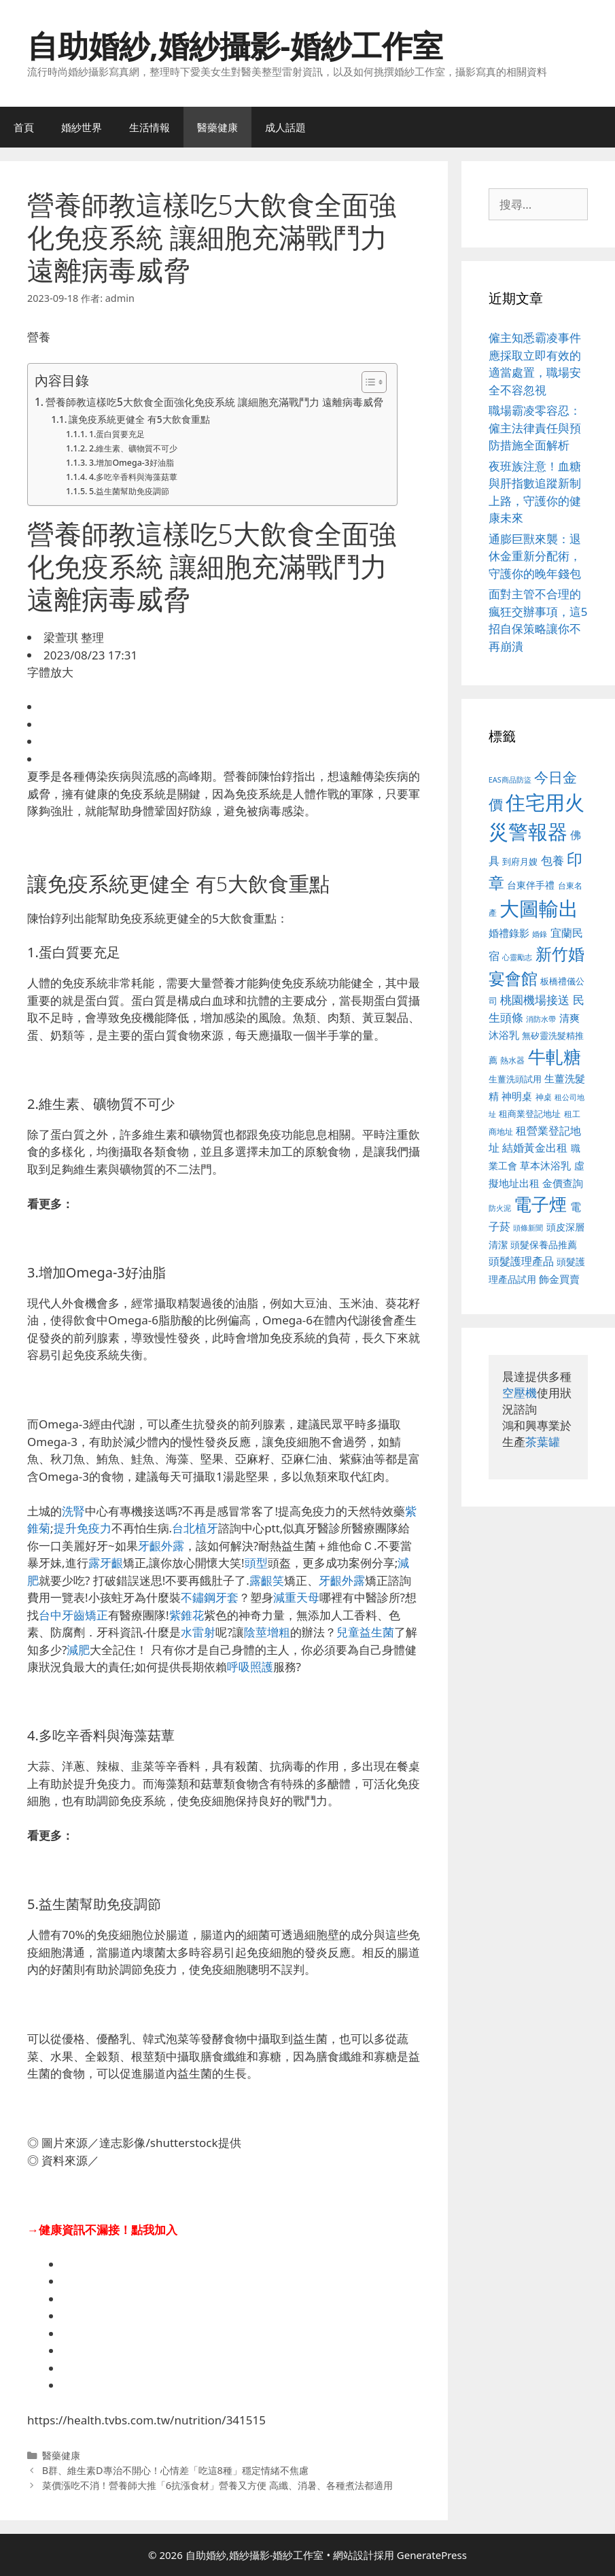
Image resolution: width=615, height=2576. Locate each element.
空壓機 (519, 1393)
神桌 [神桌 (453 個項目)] (543, 1096)
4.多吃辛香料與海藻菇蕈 (133, 477)
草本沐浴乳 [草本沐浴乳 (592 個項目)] (545, 1165)
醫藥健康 (217, 127)
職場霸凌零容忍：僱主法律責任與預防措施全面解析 (535, 427)
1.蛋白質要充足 (117, 434)
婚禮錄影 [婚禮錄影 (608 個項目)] (509, 933)
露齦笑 (266, 1580)
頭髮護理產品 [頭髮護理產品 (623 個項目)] (521, 1261)
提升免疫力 (82, 1528)
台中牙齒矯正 (73, 1615)
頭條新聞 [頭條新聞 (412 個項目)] (528, 1228)
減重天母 (296, 1597)
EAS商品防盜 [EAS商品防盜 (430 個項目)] (510, 779)
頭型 (256, 1562)
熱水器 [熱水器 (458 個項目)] (512, 1059)
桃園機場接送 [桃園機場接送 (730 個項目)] (534, 1000)
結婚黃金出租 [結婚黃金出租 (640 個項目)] (534, 1147)
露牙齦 (105, 1562)
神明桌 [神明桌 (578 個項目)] (517, 1096)
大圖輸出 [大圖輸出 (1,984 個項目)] (538, 908)
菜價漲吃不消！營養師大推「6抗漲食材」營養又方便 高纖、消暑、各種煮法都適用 (217, 2485)
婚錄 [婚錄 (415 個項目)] (539, 934)
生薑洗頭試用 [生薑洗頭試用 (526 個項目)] (515, 1079)
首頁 (24, 127)
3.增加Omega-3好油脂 (131, 462)
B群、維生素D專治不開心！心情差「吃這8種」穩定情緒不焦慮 (175, 2470)
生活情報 (149, 127)
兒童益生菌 (365, 1632)
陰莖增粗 (267, 1632)
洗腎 (73, 1511)
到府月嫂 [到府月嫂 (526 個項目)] (520, 861)
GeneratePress (432, 2555)
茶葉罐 (542, 1441)
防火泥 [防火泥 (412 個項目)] (500, 1208)
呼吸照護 (250, 1667)
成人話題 (285, 127)
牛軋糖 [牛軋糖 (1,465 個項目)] (554, 1056)
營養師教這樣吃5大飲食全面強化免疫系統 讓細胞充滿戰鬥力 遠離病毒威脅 (214, 402)
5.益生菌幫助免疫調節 (129, 491)
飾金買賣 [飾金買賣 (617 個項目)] (559, 1279)
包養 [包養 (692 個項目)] (552, 860)
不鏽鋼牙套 (210, 1597)
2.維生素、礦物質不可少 (133, 448)
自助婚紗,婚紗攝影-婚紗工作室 (235, 45)
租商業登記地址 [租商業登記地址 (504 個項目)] (530, 1113)
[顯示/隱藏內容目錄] (367, 382)
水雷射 (198, 1632)
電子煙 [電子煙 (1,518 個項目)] (540, 1204)
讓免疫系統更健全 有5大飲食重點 (139, 419)
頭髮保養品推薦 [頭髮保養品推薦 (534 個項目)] (543, 1244)
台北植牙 (195, 1528)
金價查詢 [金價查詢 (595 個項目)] (562, 1183)
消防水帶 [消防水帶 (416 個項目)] (541, 1019)
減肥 (78, 1650)
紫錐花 (186, 1615)
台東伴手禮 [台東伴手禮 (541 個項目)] (531, 884)
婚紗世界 (81, 127)
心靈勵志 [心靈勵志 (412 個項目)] (517, 957)
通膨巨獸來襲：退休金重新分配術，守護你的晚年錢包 (535, 556)
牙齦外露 (161, 1545)
